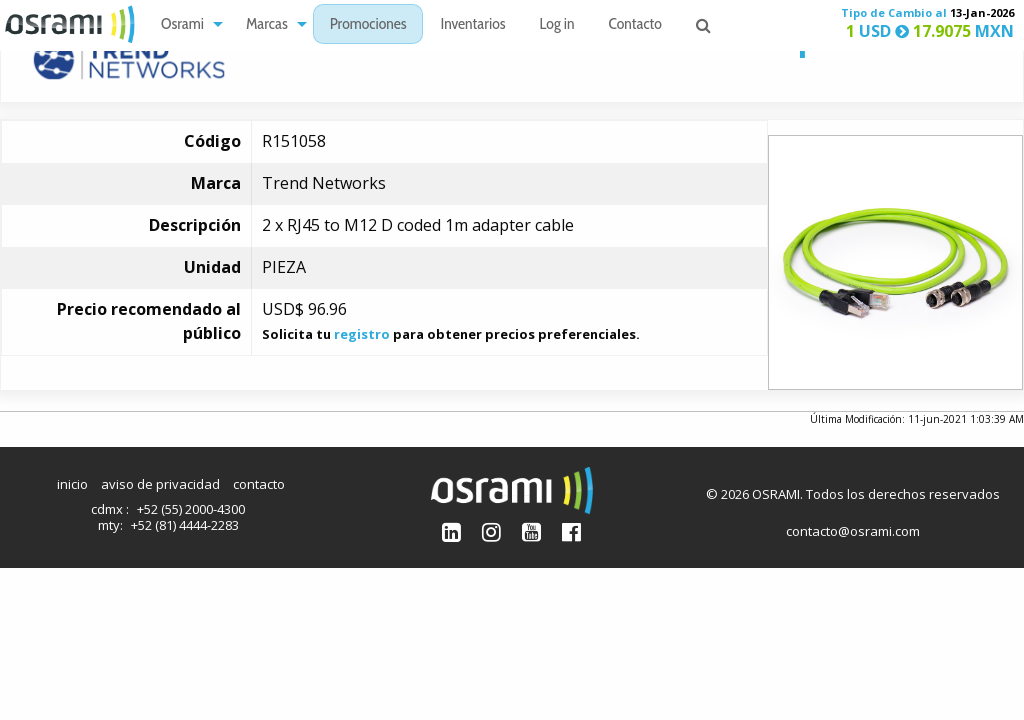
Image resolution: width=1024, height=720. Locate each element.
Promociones (368, 25)
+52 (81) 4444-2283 (185, 525)
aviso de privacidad (160, 484)
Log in (557, 25)
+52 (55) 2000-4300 (191, 509)
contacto (259, 484)
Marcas (267, 25)
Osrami (182, 25)
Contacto (635, 25)
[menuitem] (186, 24)
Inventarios (472, 25)
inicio (72, 484)
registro (362, 334)
